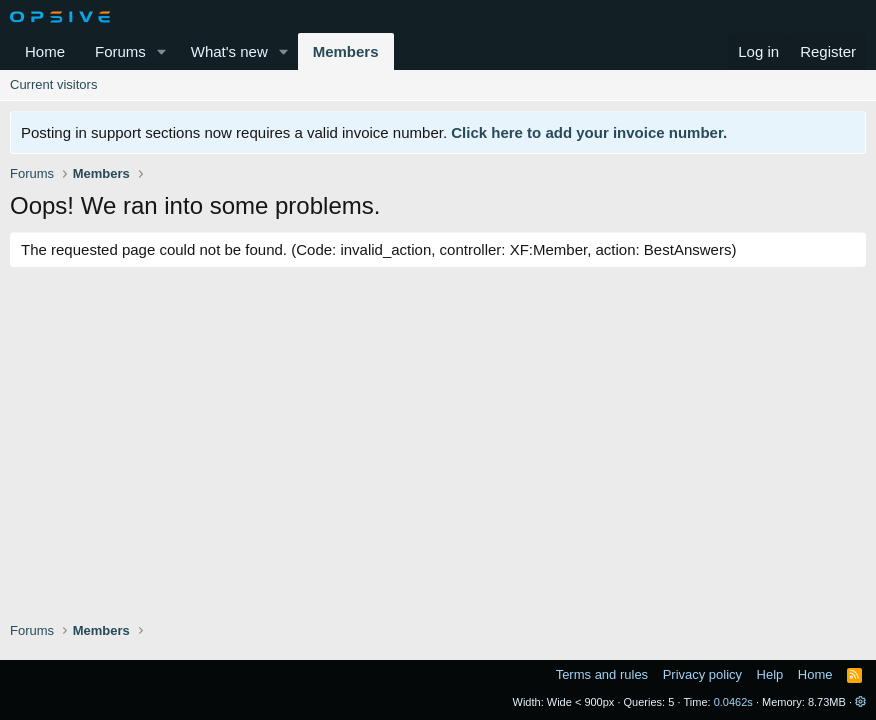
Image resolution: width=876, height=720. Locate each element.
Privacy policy (702, 674)
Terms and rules (602, 674)
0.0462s (733, 702)
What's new (229, 51)
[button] (162, 51)
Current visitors (53, 84)
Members (346, 51)
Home (45, 51)
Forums (120, 51)
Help (770, 674)
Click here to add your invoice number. (589, 132)
